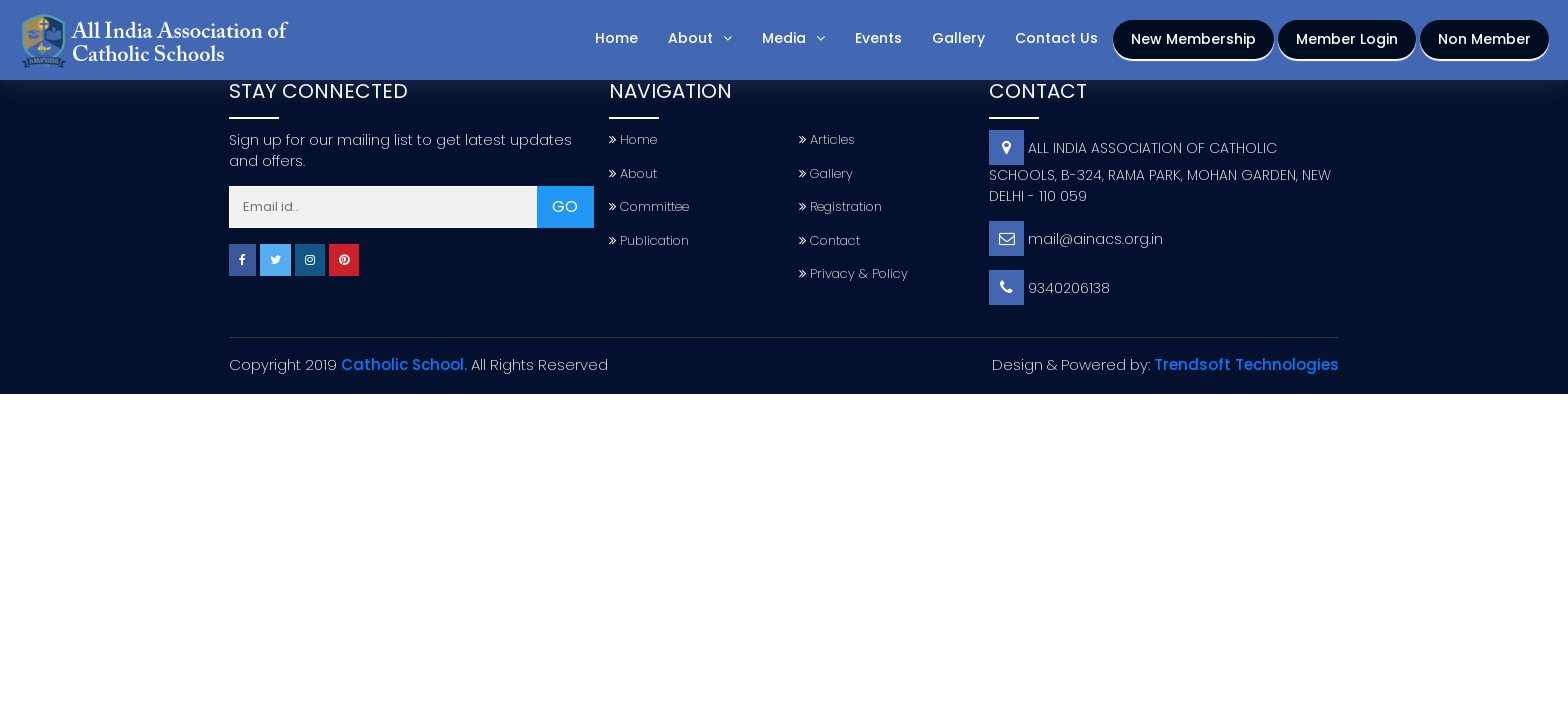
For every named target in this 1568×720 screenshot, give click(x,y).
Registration (840, 206)
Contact (829, 240)
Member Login (1347, 39)
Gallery (958, 38)
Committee (649, 206)
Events (878, 38)
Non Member (1484, 39)
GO (565, 206)
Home (616, 38)
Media (784, 38)
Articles (827, 139)
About (690, 38)
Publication (649, 240)
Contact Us (1056, 38)
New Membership (1193, 39)
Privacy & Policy (853, 273)
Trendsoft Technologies (1246, 364)
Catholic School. (404, 364)
